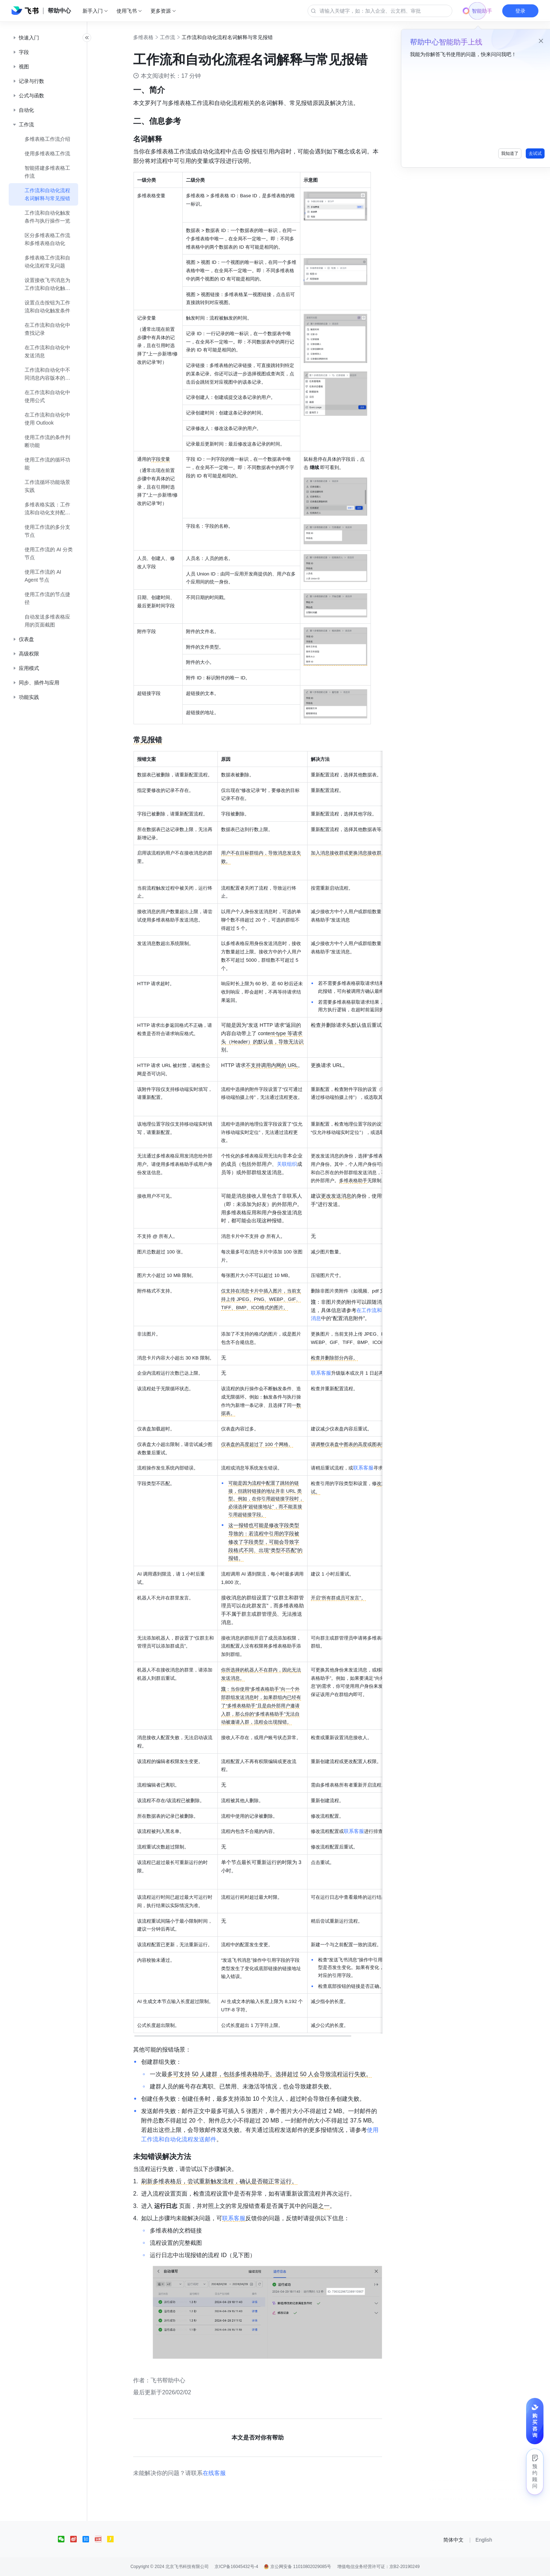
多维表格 (151, 37)
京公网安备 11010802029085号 (297, 2566)
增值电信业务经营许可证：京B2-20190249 (378, 2566)
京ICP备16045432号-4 (236, 2566)
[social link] (64, 2539)
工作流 (175, 37)
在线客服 (222, 2473)
